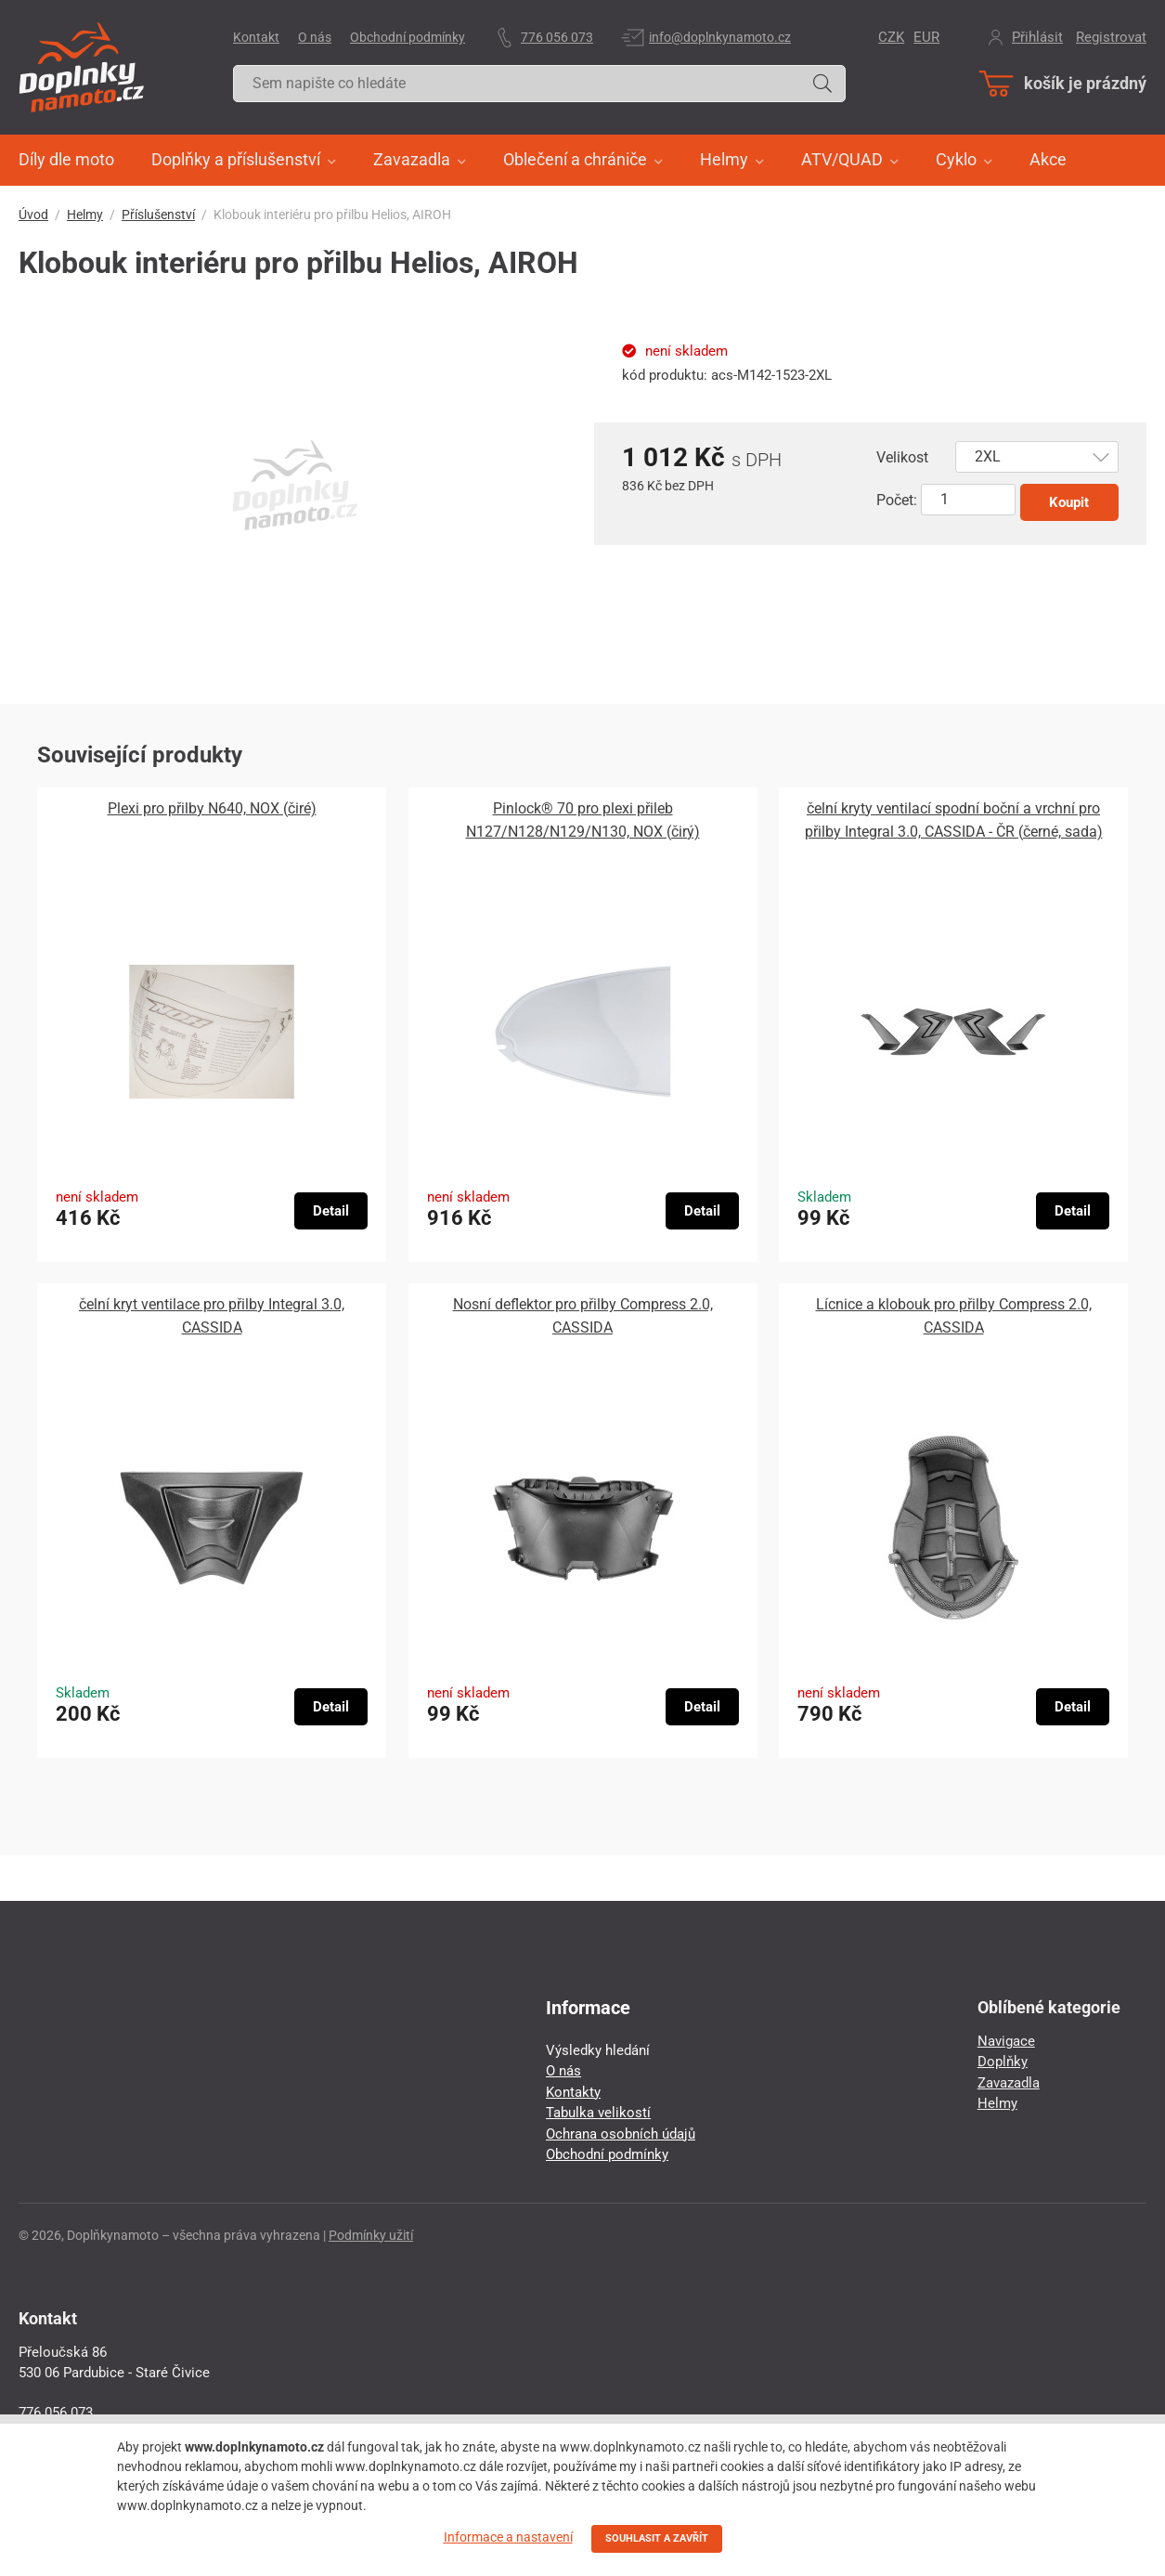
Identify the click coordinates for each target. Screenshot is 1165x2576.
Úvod (33, 214)
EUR (926, 37)
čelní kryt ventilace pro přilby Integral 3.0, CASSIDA (211, 1315)
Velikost (902, 457)
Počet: (896, 500)
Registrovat (1111, 37)
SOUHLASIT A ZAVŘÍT (656, 2538)
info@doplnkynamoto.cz (720, 37)
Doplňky (1002, 2061)
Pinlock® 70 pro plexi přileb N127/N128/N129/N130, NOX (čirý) (583, 820)
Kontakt (256, 37)
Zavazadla (1008, 2083)
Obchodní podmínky (407, 37)
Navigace (1006, 2041)
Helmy (85, 214)
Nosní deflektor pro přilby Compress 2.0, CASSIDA (583, 1315)
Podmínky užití (371, 2235)
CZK (891, 37)
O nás (314, 37)
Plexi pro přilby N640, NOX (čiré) (212, 808)
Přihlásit (1037, 37)
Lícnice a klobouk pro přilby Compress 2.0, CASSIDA (954, 1315)
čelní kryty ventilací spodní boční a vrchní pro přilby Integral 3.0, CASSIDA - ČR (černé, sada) (954, 820)
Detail (331, 1211)
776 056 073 (557, 37)
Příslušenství (158, 214)
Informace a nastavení (508, 2537)
